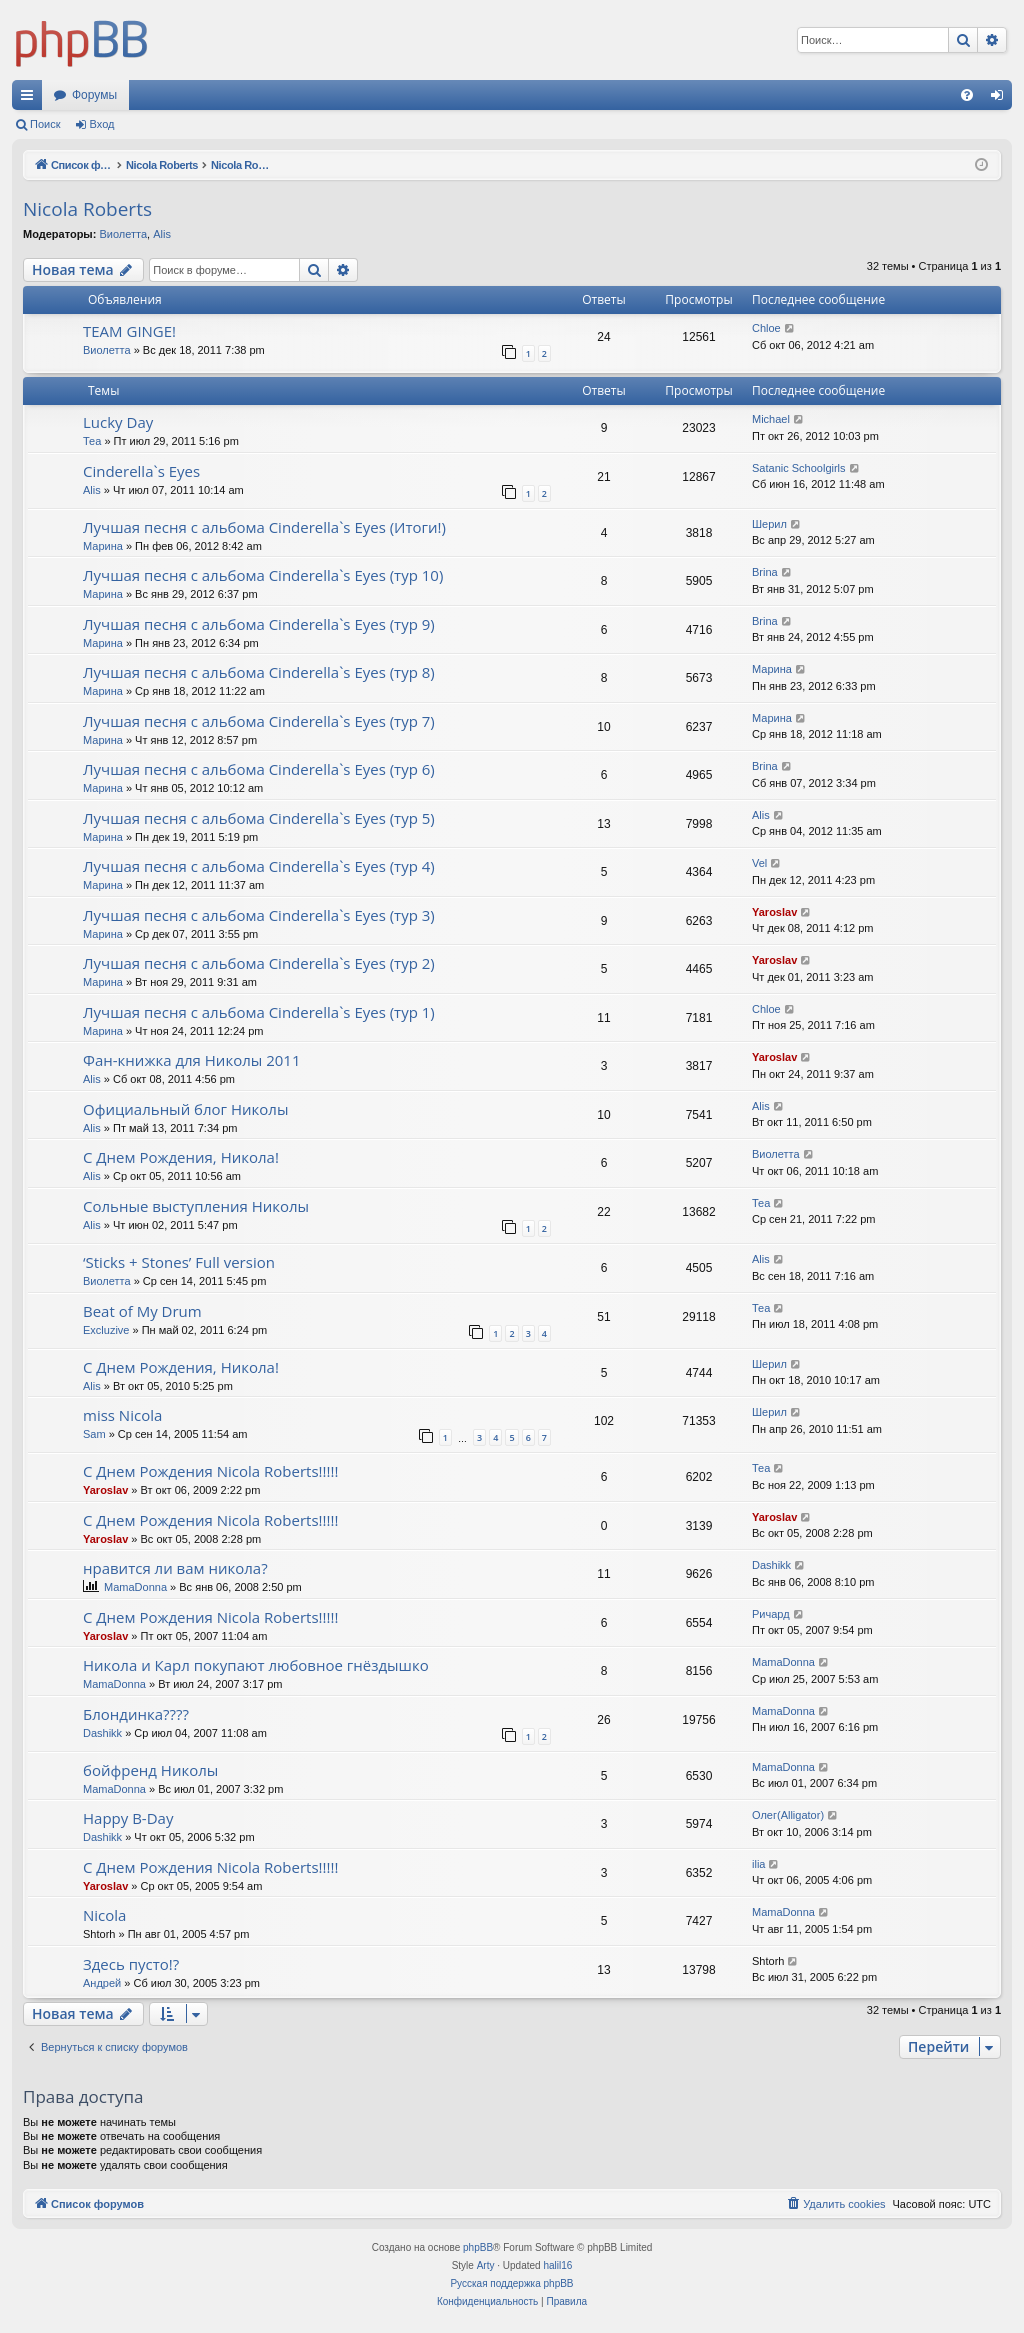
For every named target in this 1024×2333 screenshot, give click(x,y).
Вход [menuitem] (1001, 99)
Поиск (45, 124)
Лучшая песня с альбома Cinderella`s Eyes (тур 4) (259, 866)
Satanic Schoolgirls (799, 468)
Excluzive (106, 1330)
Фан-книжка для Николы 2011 (191, 1060)
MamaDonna (135, 1587)
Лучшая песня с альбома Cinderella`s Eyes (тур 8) (259, 672)
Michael (771, 419)
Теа (92, 441)
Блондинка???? (136, 1714)
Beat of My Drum (142, 1311)
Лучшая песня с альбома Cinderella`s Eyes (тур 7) (259, 721)
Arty (486, 2265)
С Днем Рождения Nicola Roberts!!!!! (210, 1471)
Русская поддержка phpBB (511, 2283)
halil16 (557, 2265)
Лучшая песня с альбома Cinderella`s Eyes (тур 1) (259, 1012)
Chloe (766, 328)
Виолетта (123, 234)
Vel (759, 863)
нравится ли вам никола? (175, 1568)
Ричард (771, 1614)
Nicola (104, 1915)
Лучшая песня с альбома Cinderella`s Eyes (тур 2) (259, 963)
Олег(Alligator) (788, 1815)
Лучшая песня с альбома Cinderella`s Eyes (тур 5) (259, 818)
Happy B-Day (128, 1818)
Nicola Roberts (87, 209)
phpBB (478, 2247)
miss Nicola (122, 1415)
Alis (162, 234)
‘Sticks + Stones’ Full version (179, 1262)
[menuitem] (967, 95)
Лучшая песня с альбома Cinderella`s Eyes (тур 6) (259, 769)
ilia (758, 1864)
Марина (103, 546)
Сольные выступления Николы (196, 1206)
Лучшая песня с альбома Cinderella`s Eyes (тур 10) (263, 575)
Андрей (102, 1983)
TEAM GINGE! (129, 331)
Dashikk (771, 1565)
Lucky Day (118, 422)
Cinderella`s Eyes (141, 471)
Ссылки (31, 99)
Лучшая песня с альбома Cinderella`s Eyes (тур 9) (259, 624)
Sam (94, 1434)
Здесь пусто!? (131, 1964)
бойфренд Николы (150, 1770)
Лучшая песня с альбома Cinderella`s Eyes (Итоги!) (264, 527)
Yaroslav (774, 912)
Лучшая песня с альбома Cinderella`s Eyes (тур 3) (259, 915)
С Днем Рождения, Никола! (181, 1157)
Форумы (94, 95)
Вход (102, 124)
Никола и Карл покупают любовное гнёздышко (256, 1665)
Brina (765, 572)
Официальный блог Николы (185, 1109)
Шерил (769, 524)
